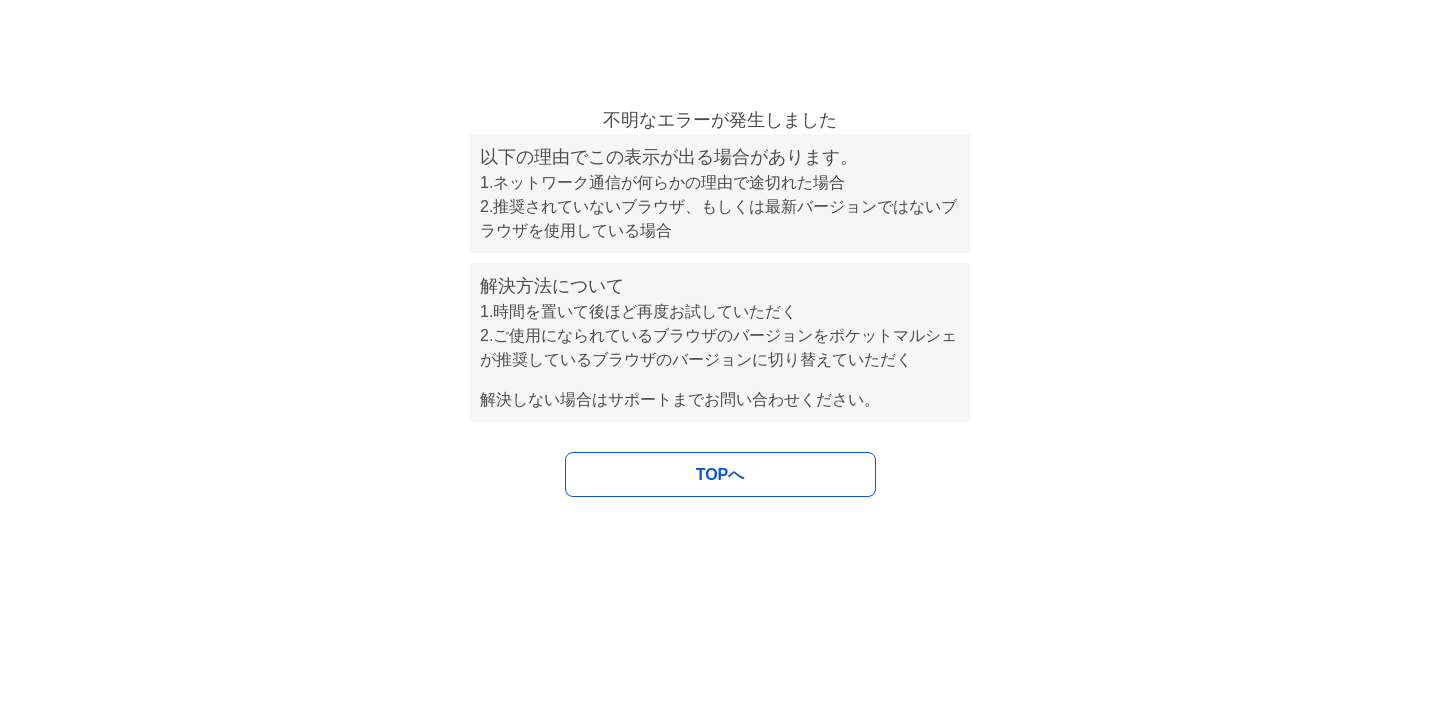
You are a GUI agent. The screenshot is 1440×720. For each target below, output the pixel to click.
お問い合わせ (752, 399)
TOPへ (720, 474)
